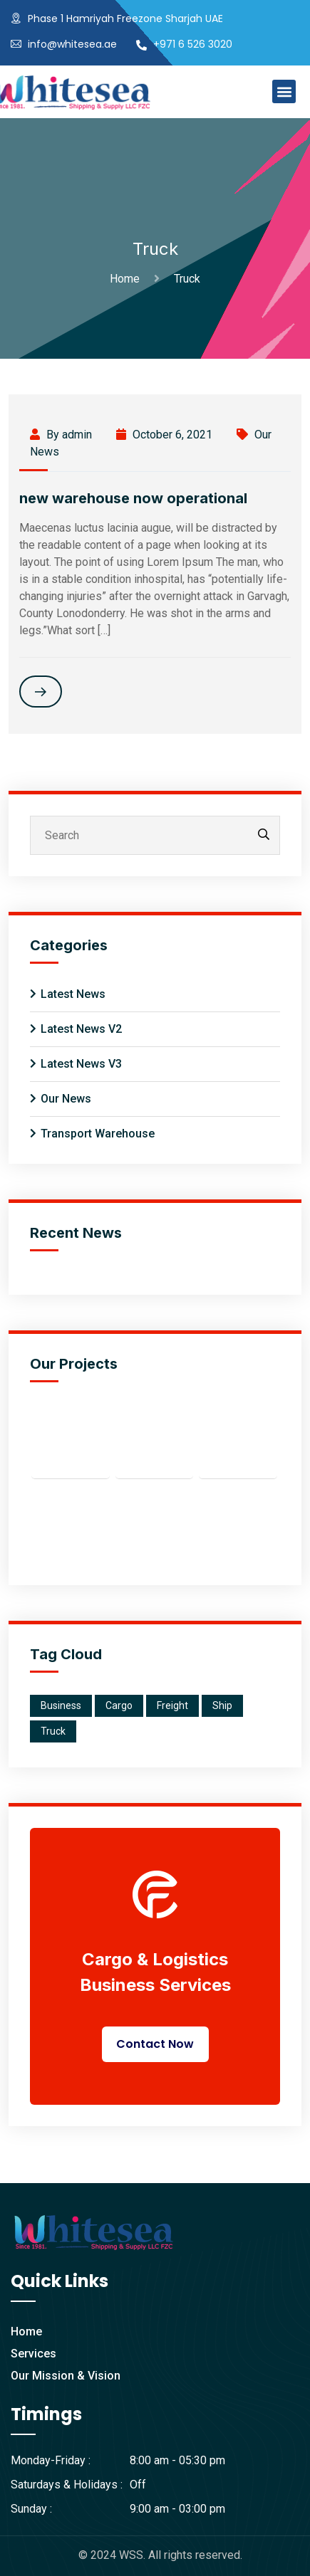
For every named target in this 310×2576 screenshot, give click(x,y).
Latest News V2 (81, 1029)
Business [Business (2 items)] (61, 1705)
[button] (284, 91)
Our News (66, 1098)
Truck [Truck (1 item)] (53, 1731)
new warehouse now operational (133, 498)
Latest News (73, 994)
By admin (61, 434)
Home (127, 278)
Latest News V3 (81, 1064)
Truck (187, 278)
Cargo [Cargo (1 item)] (119, 1705)
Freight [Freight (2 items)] (172, 1705)
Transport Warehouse (98, 1133)
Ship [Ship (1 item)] (222, 1705)
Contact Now (155, 2044)
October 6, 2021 (164, 434)
